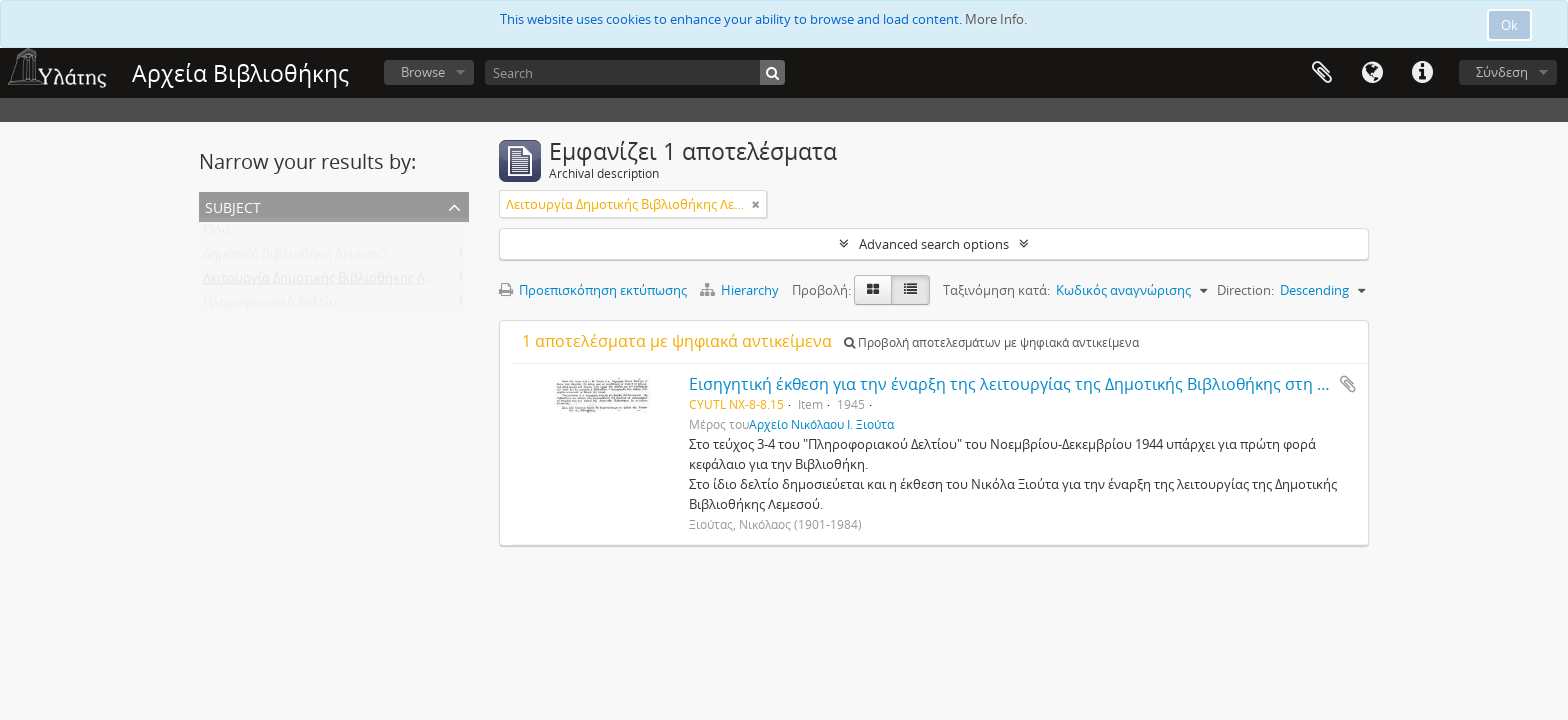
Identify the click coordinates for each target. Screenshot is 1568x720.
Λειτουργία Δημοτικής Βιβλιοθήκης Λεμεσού (336, 282)
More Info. (996, 19)
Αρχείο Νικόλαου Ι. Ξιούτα (821, 424)
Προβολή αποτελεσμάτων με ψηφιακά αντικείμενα (991, 342)
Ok (1509, 25)
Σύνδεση (1502, 72)
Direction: (1245, 290)
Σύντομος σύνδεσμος (1422, 73)
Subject (233, 205)
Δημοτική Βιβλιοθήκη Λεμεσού (295, 258)
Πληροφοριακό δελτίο (270, 306)
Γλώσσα (1372, 73)
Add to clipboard (1348, 384)
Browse (423, 72)
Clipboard (1322, 73)
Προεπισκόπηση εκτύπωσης (593, 290)
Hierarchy (741, 290)
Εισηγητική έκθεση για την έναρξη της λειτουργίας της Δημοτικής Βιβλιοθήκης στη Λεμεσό (1031, 384)
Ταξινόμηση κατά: (996, 290)
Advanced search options (934, 244)
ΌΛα (216, 234)
